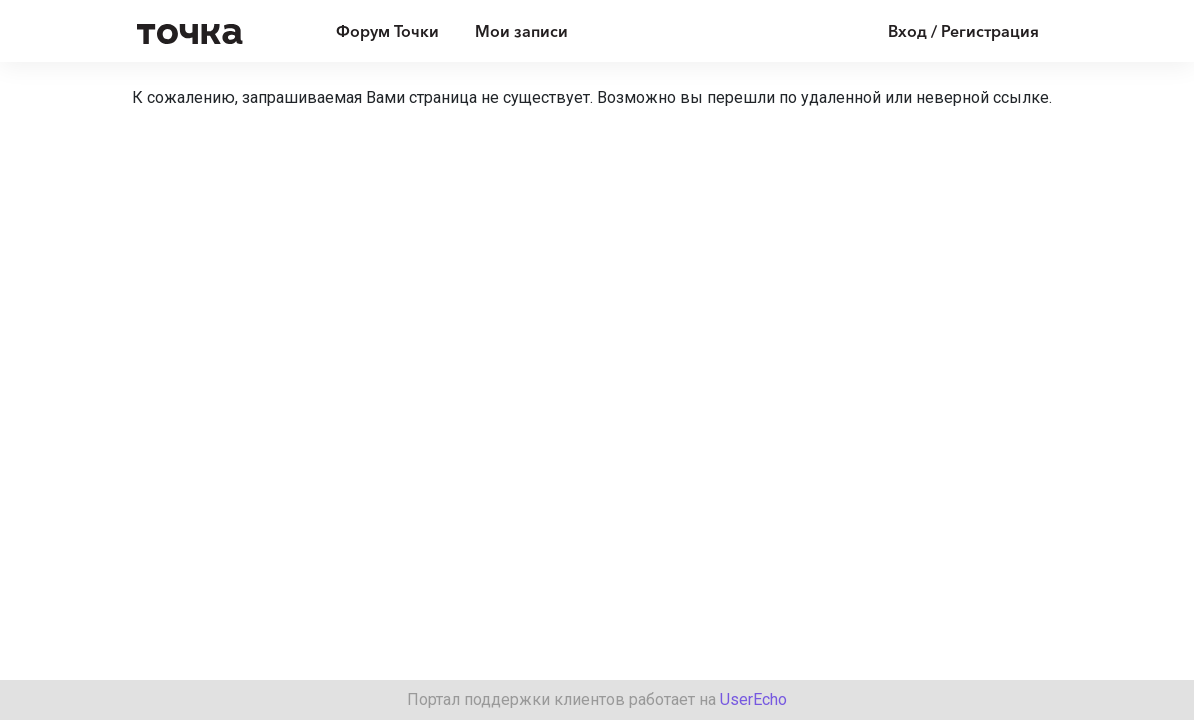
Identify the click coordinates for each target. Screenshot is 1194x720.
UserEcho (753, 699)
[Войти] (948, 31)
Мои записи (521, 31)
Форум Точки (387, 31)
